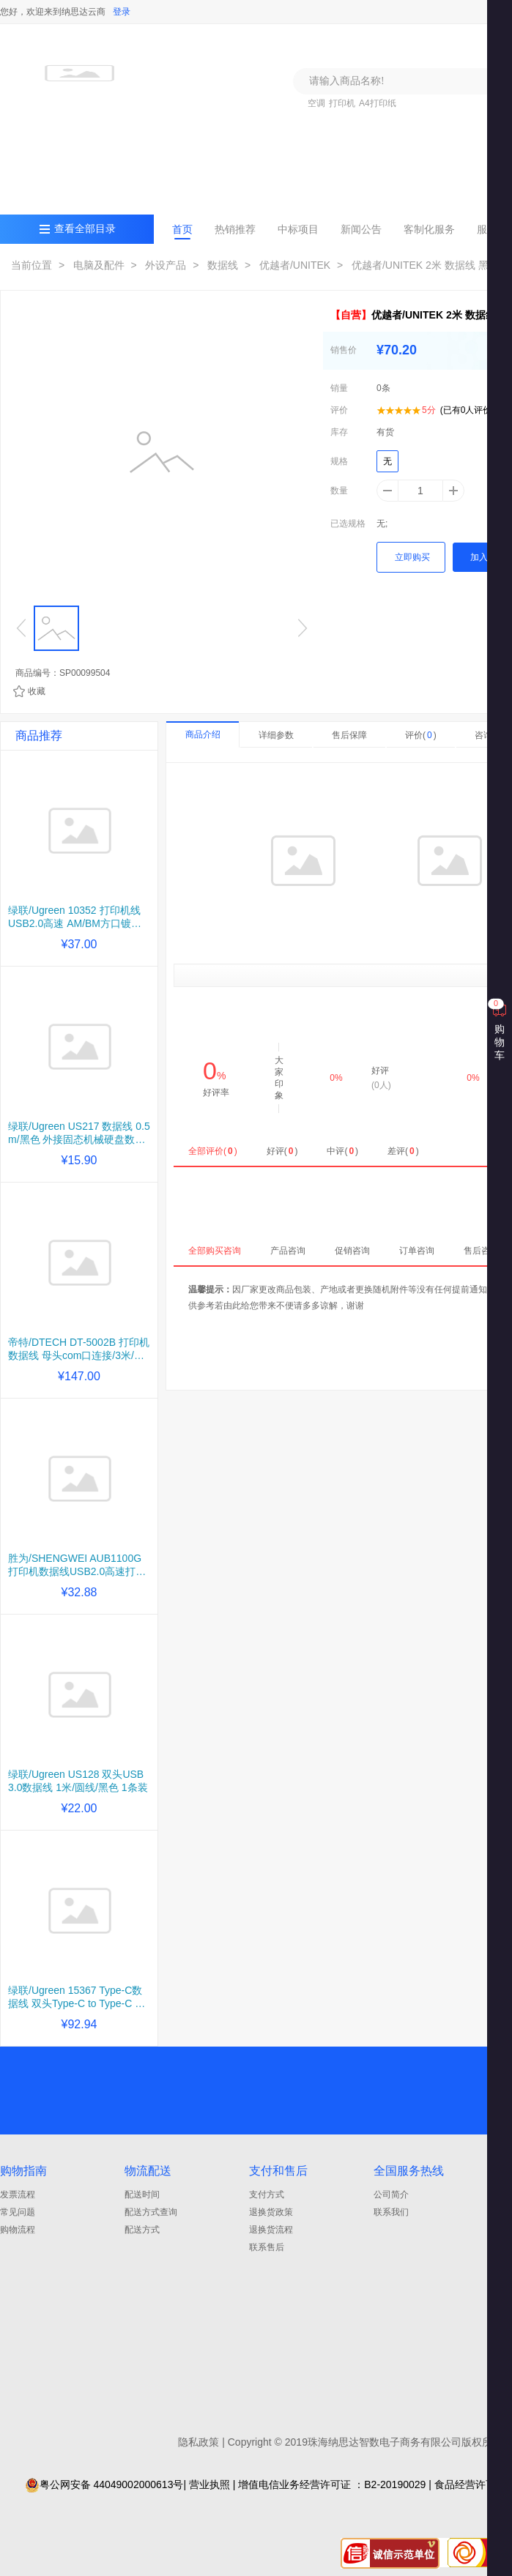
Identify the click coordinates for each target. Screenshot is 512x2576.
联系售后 (266, 2247)
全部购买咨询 (214, 1251)
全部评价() (212, 1151)
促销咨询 (352, 1251)
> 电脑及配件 (90, 265)
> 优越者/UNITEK (286, 265)
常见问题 (17, 2212)
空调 (316, 103)
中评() (342, 1151)
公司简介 (391, 2194)
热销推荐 (235, 229)
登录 (121, 12)
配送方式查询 (151, 2212)
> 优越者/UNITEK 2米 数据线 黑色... (420, 265)
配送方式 (142, 2230)
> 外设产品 (157, 265)
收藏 (36, 691)
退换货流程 (271, 2230)
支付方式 (266, 2194)
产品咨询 (287, 1251)
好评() (282, 1151)
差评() (403, 1151)
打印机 (342, 103)
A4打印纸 (377, 103)
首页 (182, 229)
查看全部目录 (85, 228)
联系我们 (391, 2212)
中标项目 (298, 229)
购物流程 (17, 2230)
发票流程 (17, 2194)
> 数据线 (214, 265)
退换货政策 (271, 2212)
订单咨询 (416, 1251)
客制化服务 (429, 229)
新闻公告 (361, 229)
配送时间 (142, 2194)
